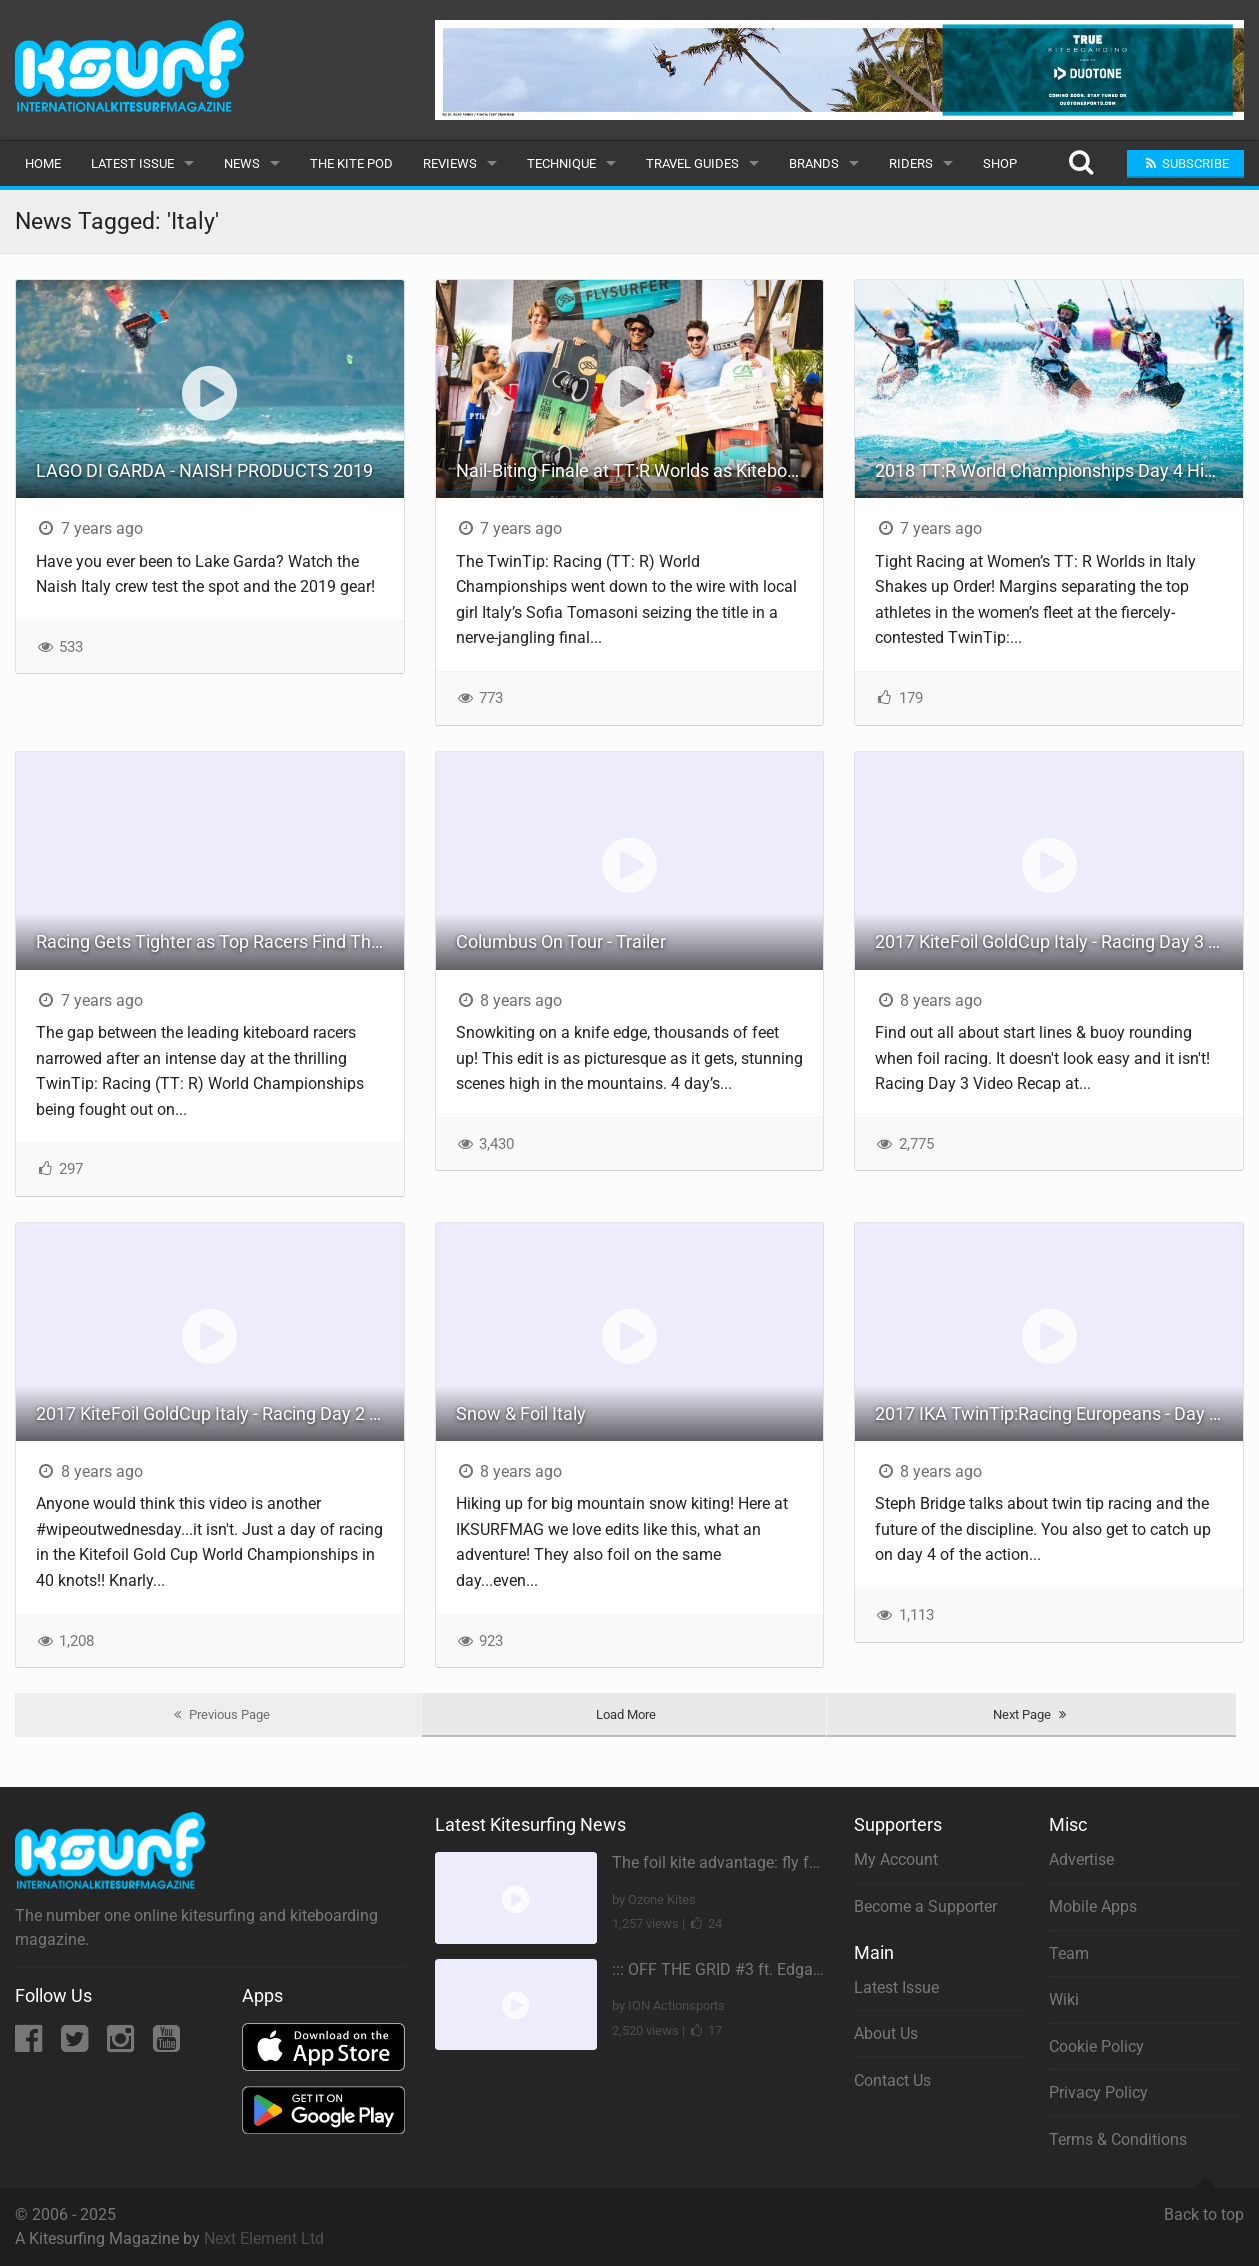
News (242, 163)
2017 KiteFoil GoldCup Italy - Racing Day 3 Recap (1059, 941)
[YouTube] (166, 2044)
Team (1069, 1953)
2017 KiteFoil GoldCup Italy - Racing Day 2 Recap (220, 1413)
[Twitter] (76, 2044)
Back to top (1204, 2206)
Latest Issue (132, 163)
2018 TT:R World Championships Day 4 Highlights (1059, 470)
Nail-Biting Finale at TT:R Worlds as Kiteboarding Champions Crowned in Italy (640, 470)
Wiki (1064, 1999)
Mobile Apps (1093, 1906)
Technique (561, 163)
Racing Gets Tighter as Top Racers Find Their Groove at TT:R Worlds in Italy (220, 941)
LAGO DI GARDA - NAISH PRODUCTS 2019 (204, 470)
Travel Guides (692, 163)
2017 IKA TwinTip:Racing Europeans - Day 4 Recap (1059, 1413)
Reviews (450, 163)
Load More (626, 1714)
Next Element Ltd (264, 2238)
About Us (886, 2033)
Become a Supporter (925, 1906)
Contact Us (892, 2080)
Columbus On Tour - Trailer (561, 941)
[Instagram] (122, 2044)
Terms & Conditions (1118, 2139)
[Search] (1080, 163)
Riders (911, 163)
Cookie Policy (1096, 2046)
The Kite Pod (351, 163)
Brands (814, 163)
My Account (896, 1859)
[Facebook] (30, 2044)
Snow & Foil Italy (521, 1413)
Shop (1000, 163)
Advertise (1081, 1859)
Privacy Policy (1098, 2092)
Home (43, 163)
